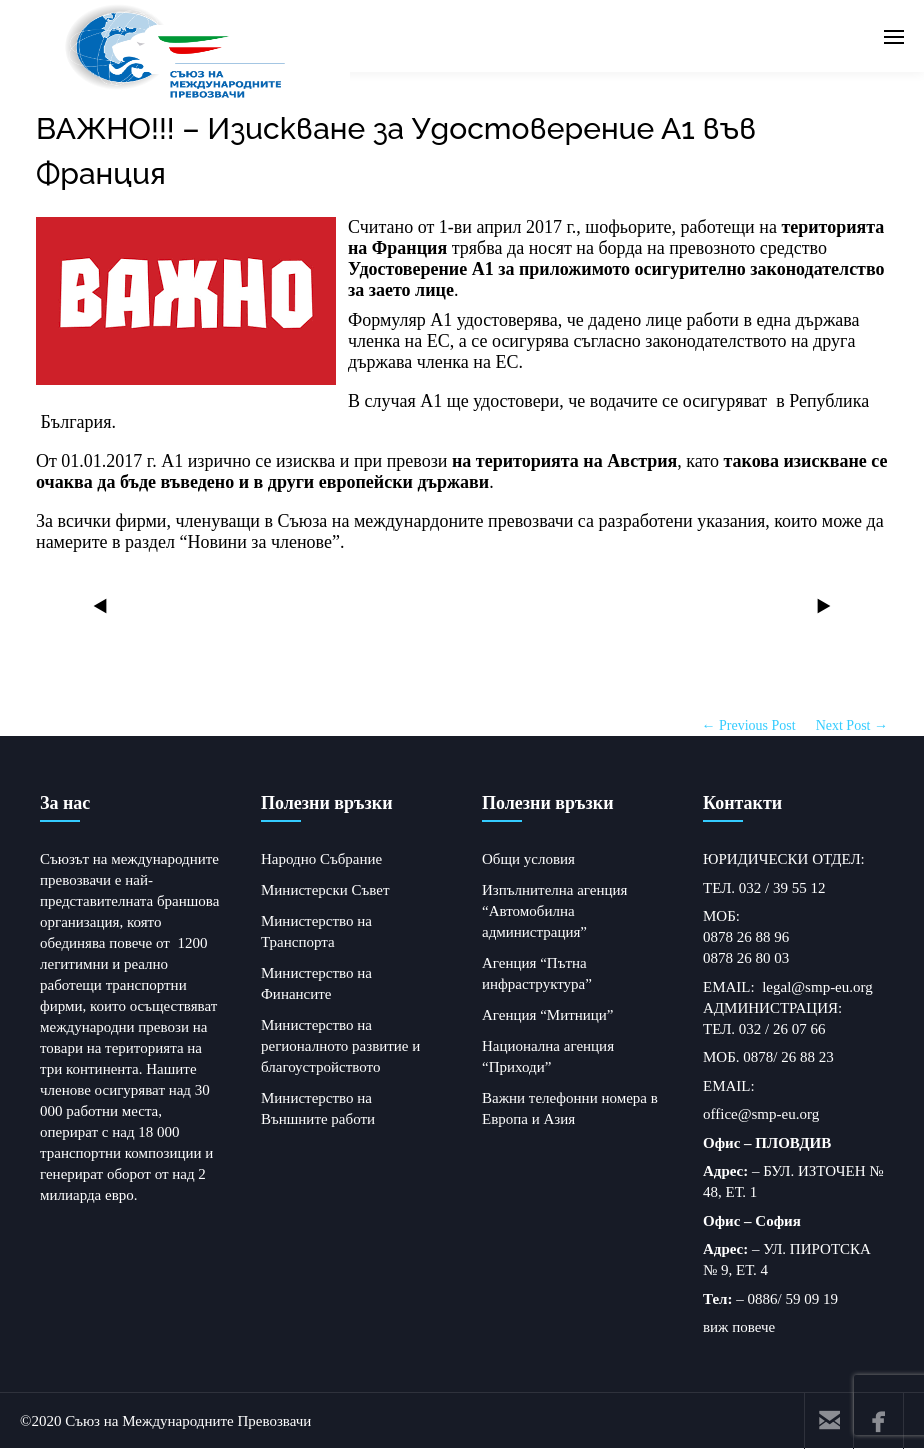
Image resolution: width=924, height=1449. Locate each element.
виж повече (739, 1327)
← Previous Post (749, 725)
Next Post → (852, 725)
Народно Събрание (321, 859)
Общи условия (528, 859)
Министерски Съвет (325, 890)
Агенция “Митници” (548, 1015)
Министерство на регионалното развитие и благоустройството (340, 1046)
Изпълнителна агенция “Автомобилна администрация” (554, 911)
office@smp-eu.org (761, 1114)
